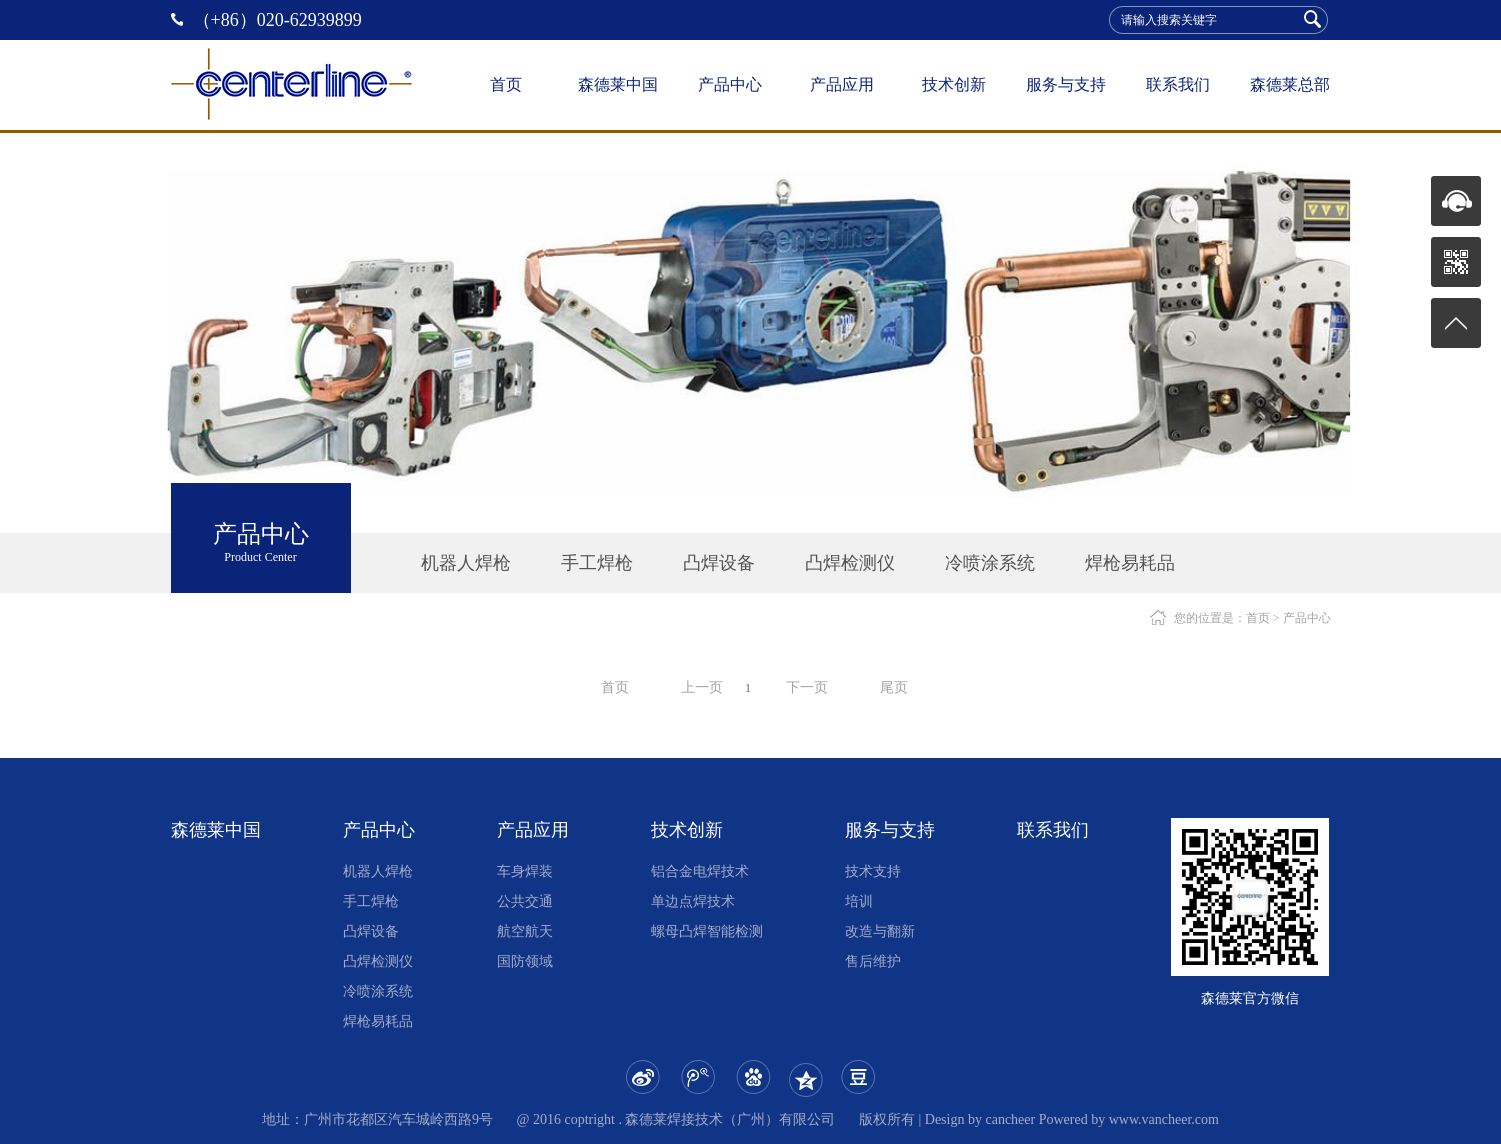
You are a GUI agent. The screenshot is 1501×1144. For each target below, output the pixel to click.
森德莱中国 (618, 84)
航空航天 (525, 931)
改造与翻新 (880, 931)
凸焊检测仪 (850, 563)
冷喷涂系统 (990, 563)
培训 (859, 901)
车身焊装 (525, 871)
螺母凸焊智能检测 (707, 931)
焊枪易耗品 (1130, 563)
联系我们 (1178, 84)
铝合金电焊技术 (700, 871)
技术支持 (873, 871)
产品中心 (730, 84)
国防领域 (525, 961)
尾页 (894, 687)
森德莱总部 (1290, 84)
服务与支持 (1066, 84)
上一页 (702, 687)
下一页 (807, 687)
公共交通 (525, 901)
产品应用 (842, 84)
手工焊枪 (597, 563)
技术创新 (954, 84)
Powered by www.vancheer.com (1129, 1119)
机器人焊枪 (466, 563)
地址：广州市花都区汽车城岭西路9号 (377, 1119)
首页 (506, 84)
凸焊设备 (719, 563)
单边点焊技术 (693, 901)
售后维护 (873, 961)
